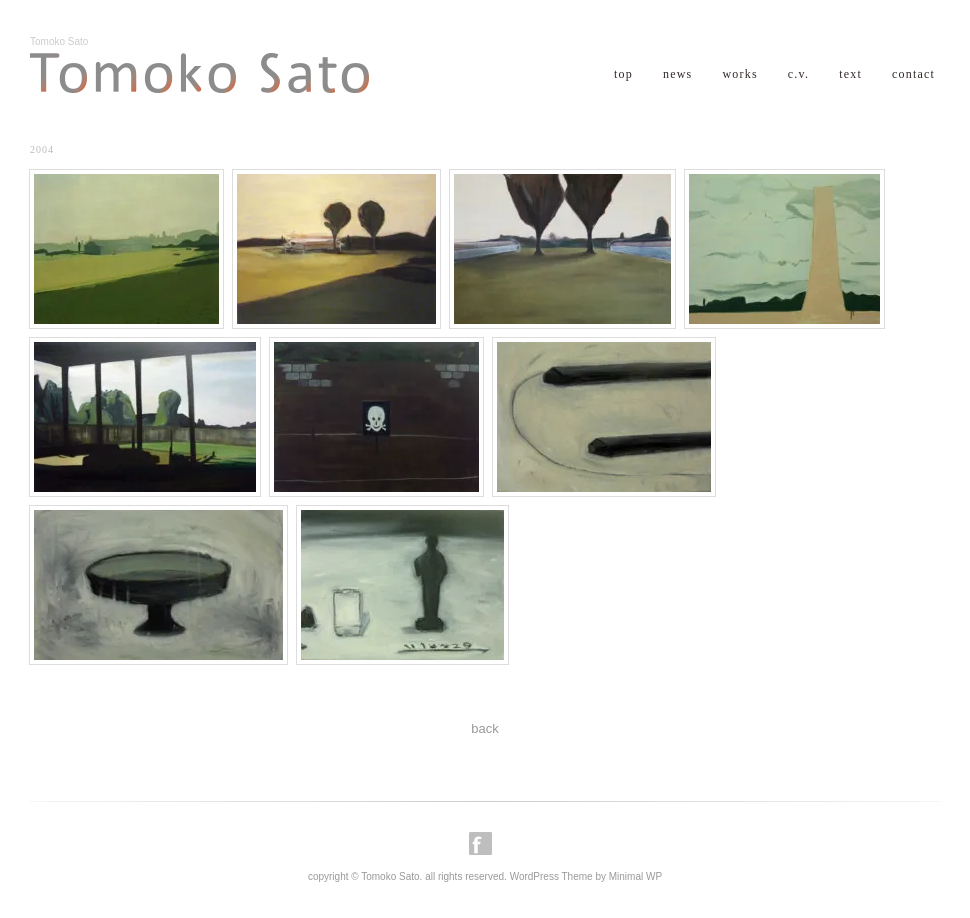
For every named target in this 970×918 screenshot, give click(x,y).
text (850, 74)
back (484, 728)
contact (913, 74)
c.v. (798, 74)
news (677, 74)
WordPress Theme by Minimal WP (586, 876)
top (623, 74)
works (739, 74)
